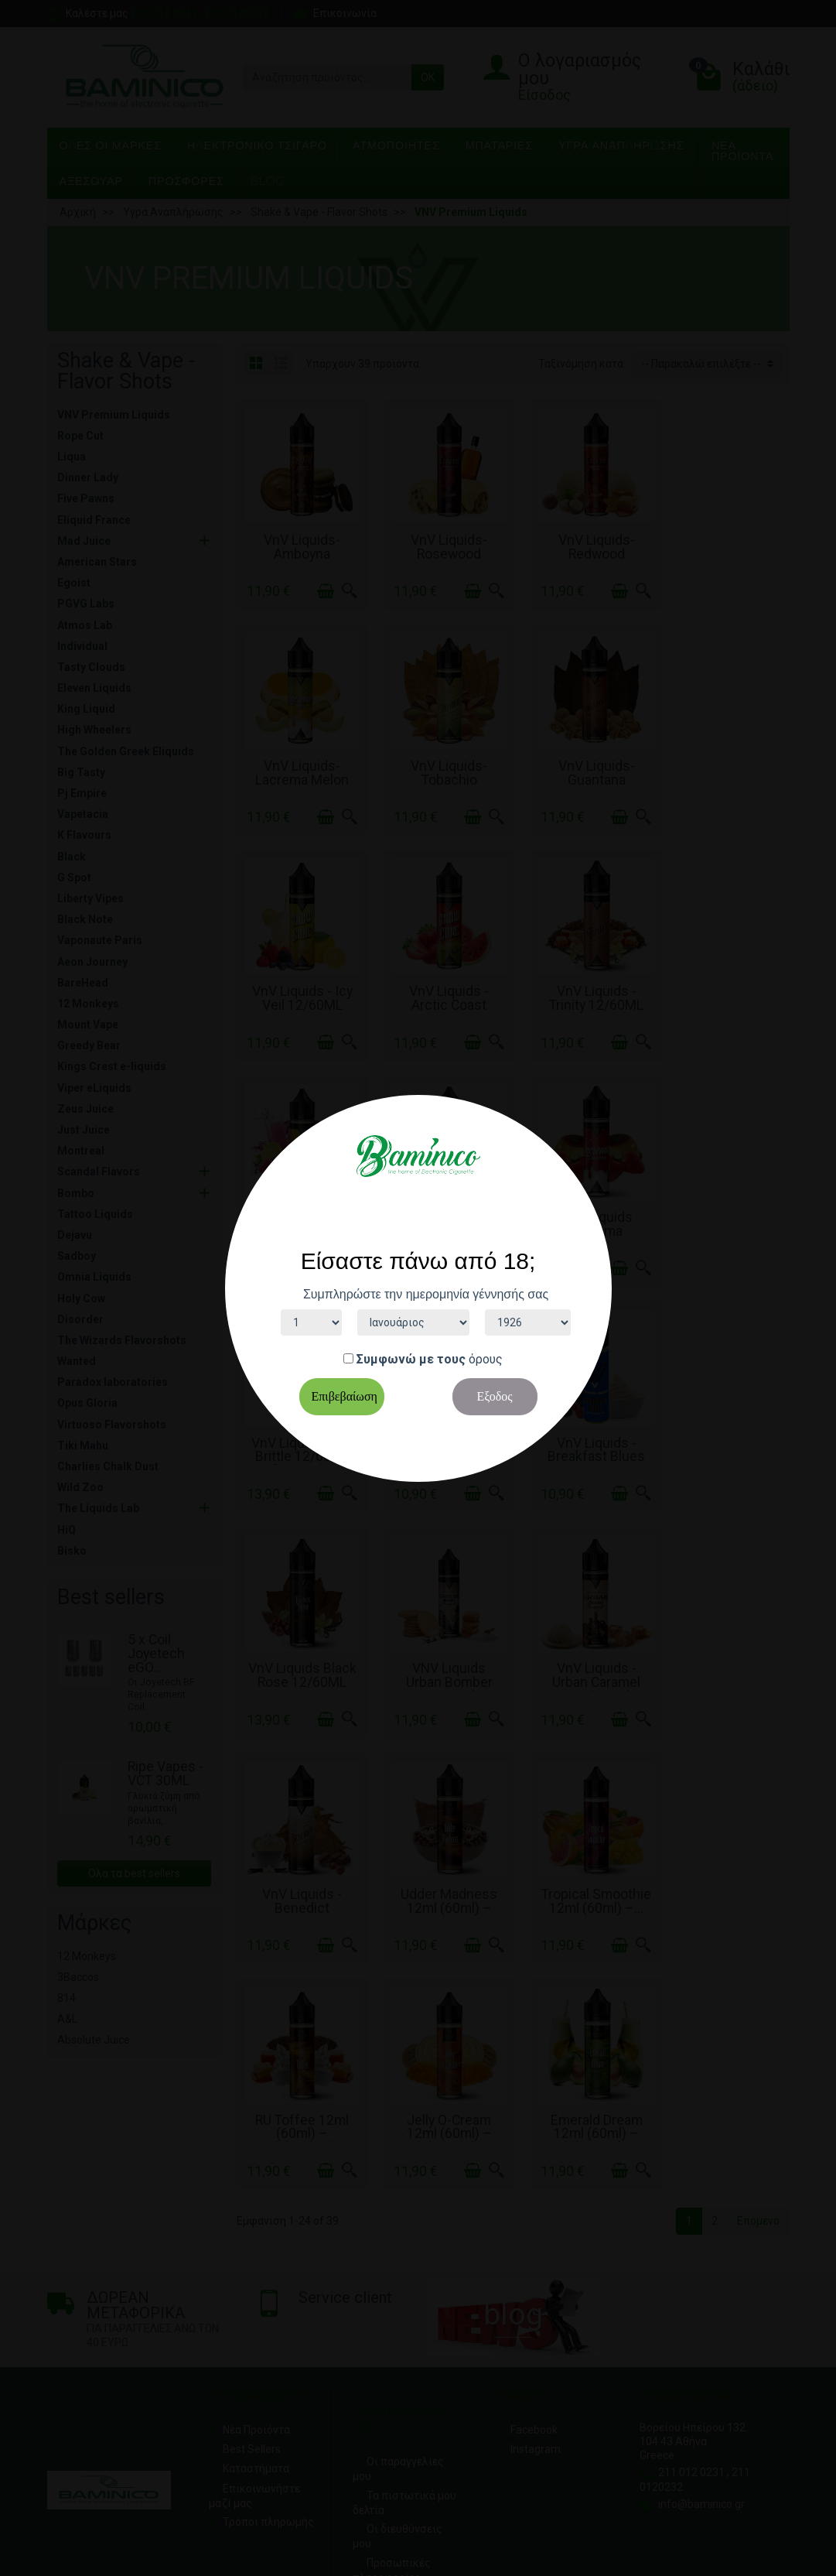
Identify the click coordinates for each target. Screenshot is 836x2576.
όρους (486, 1359)
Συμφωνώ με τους (411, 1359)
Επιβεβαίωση (344, 1396)
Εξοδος (494, 1396)
